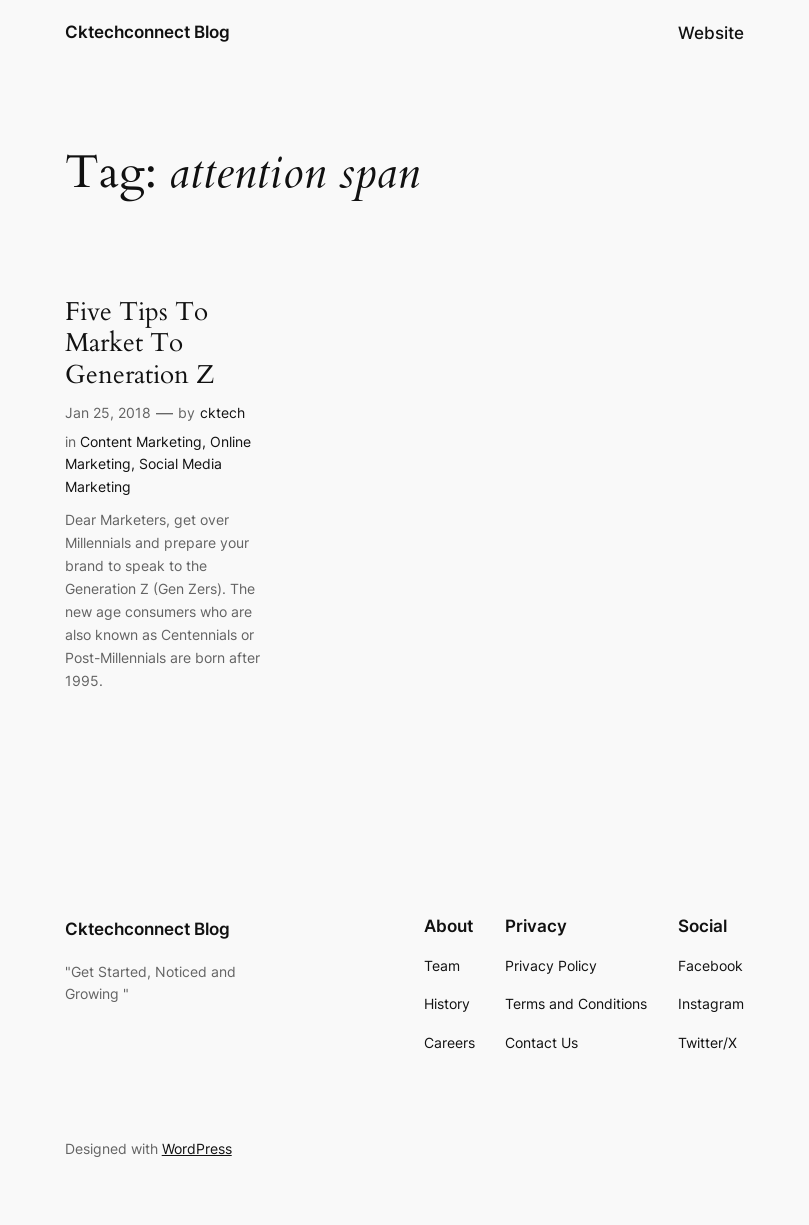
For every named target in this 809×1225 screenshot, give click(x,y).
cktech (222, 412)
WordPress (197, 1148)
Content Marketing (141, 441)
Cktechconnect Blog (147, 32)
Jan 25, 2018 (108, 412)
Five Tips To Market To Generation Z (140, 343)
